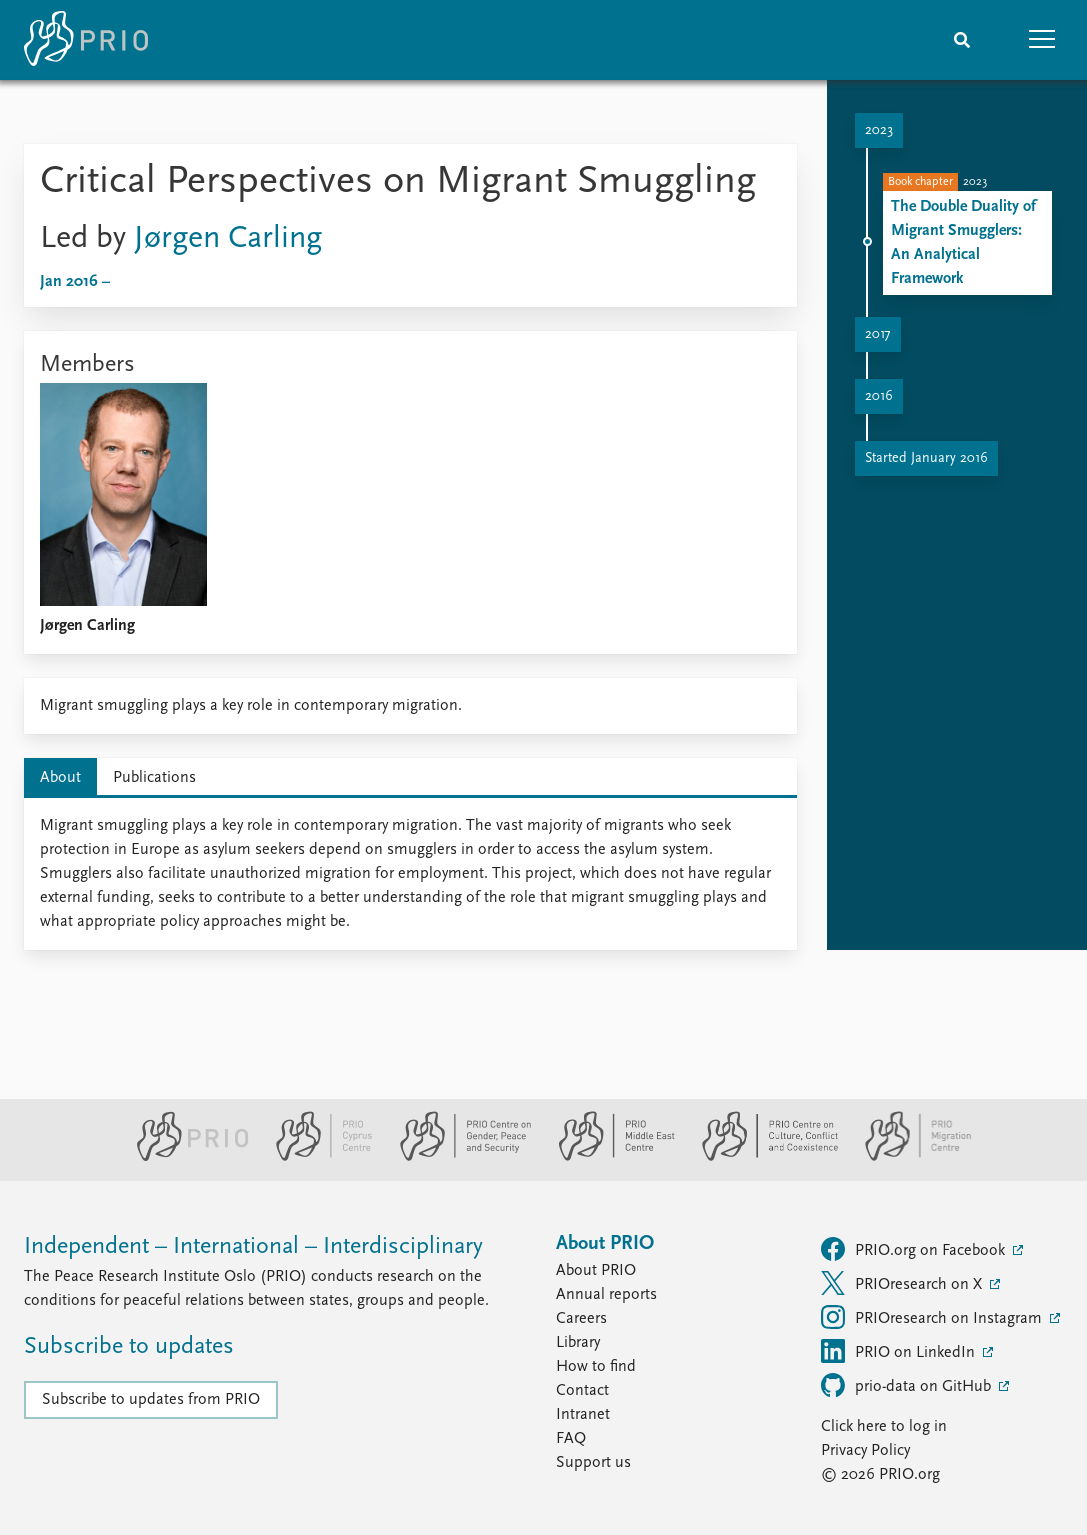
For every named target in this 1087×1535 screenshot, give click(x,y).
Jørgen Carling (228, 239)
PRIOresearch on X (903, 1283)
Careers (581, 1319)
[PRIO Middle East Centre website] (608, 1157)
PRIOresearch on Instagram (933, 1317)
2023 (879, 130)
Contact (582, 1391)
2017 (878, 334)
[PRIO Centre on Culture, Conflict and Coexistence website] (761, 1157)
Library (578, 1343)
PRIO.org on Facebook (915, 1249)
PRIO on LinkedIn (900, 1351)
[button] (1042, 40)
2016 (879, 396)
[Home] (86, 40)
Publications (154, 778)
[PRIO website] (184, 1157)
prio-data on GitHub (908, 1385)
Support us (593, 1463)
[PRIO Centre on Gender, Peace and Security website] (457, 1157)
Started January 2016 (926, 458)
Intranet (583, 1415)
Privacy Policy (865, 1451)
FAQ (571, 1439)
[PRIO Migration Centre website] (908, 1157)
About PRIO (596, 1271)
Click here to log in (884, 1427)
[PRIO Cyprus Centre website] (316, 1157)
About (60, 778)
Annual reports (606, 1295)
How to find (596, 1367)
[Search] (962, 40)
